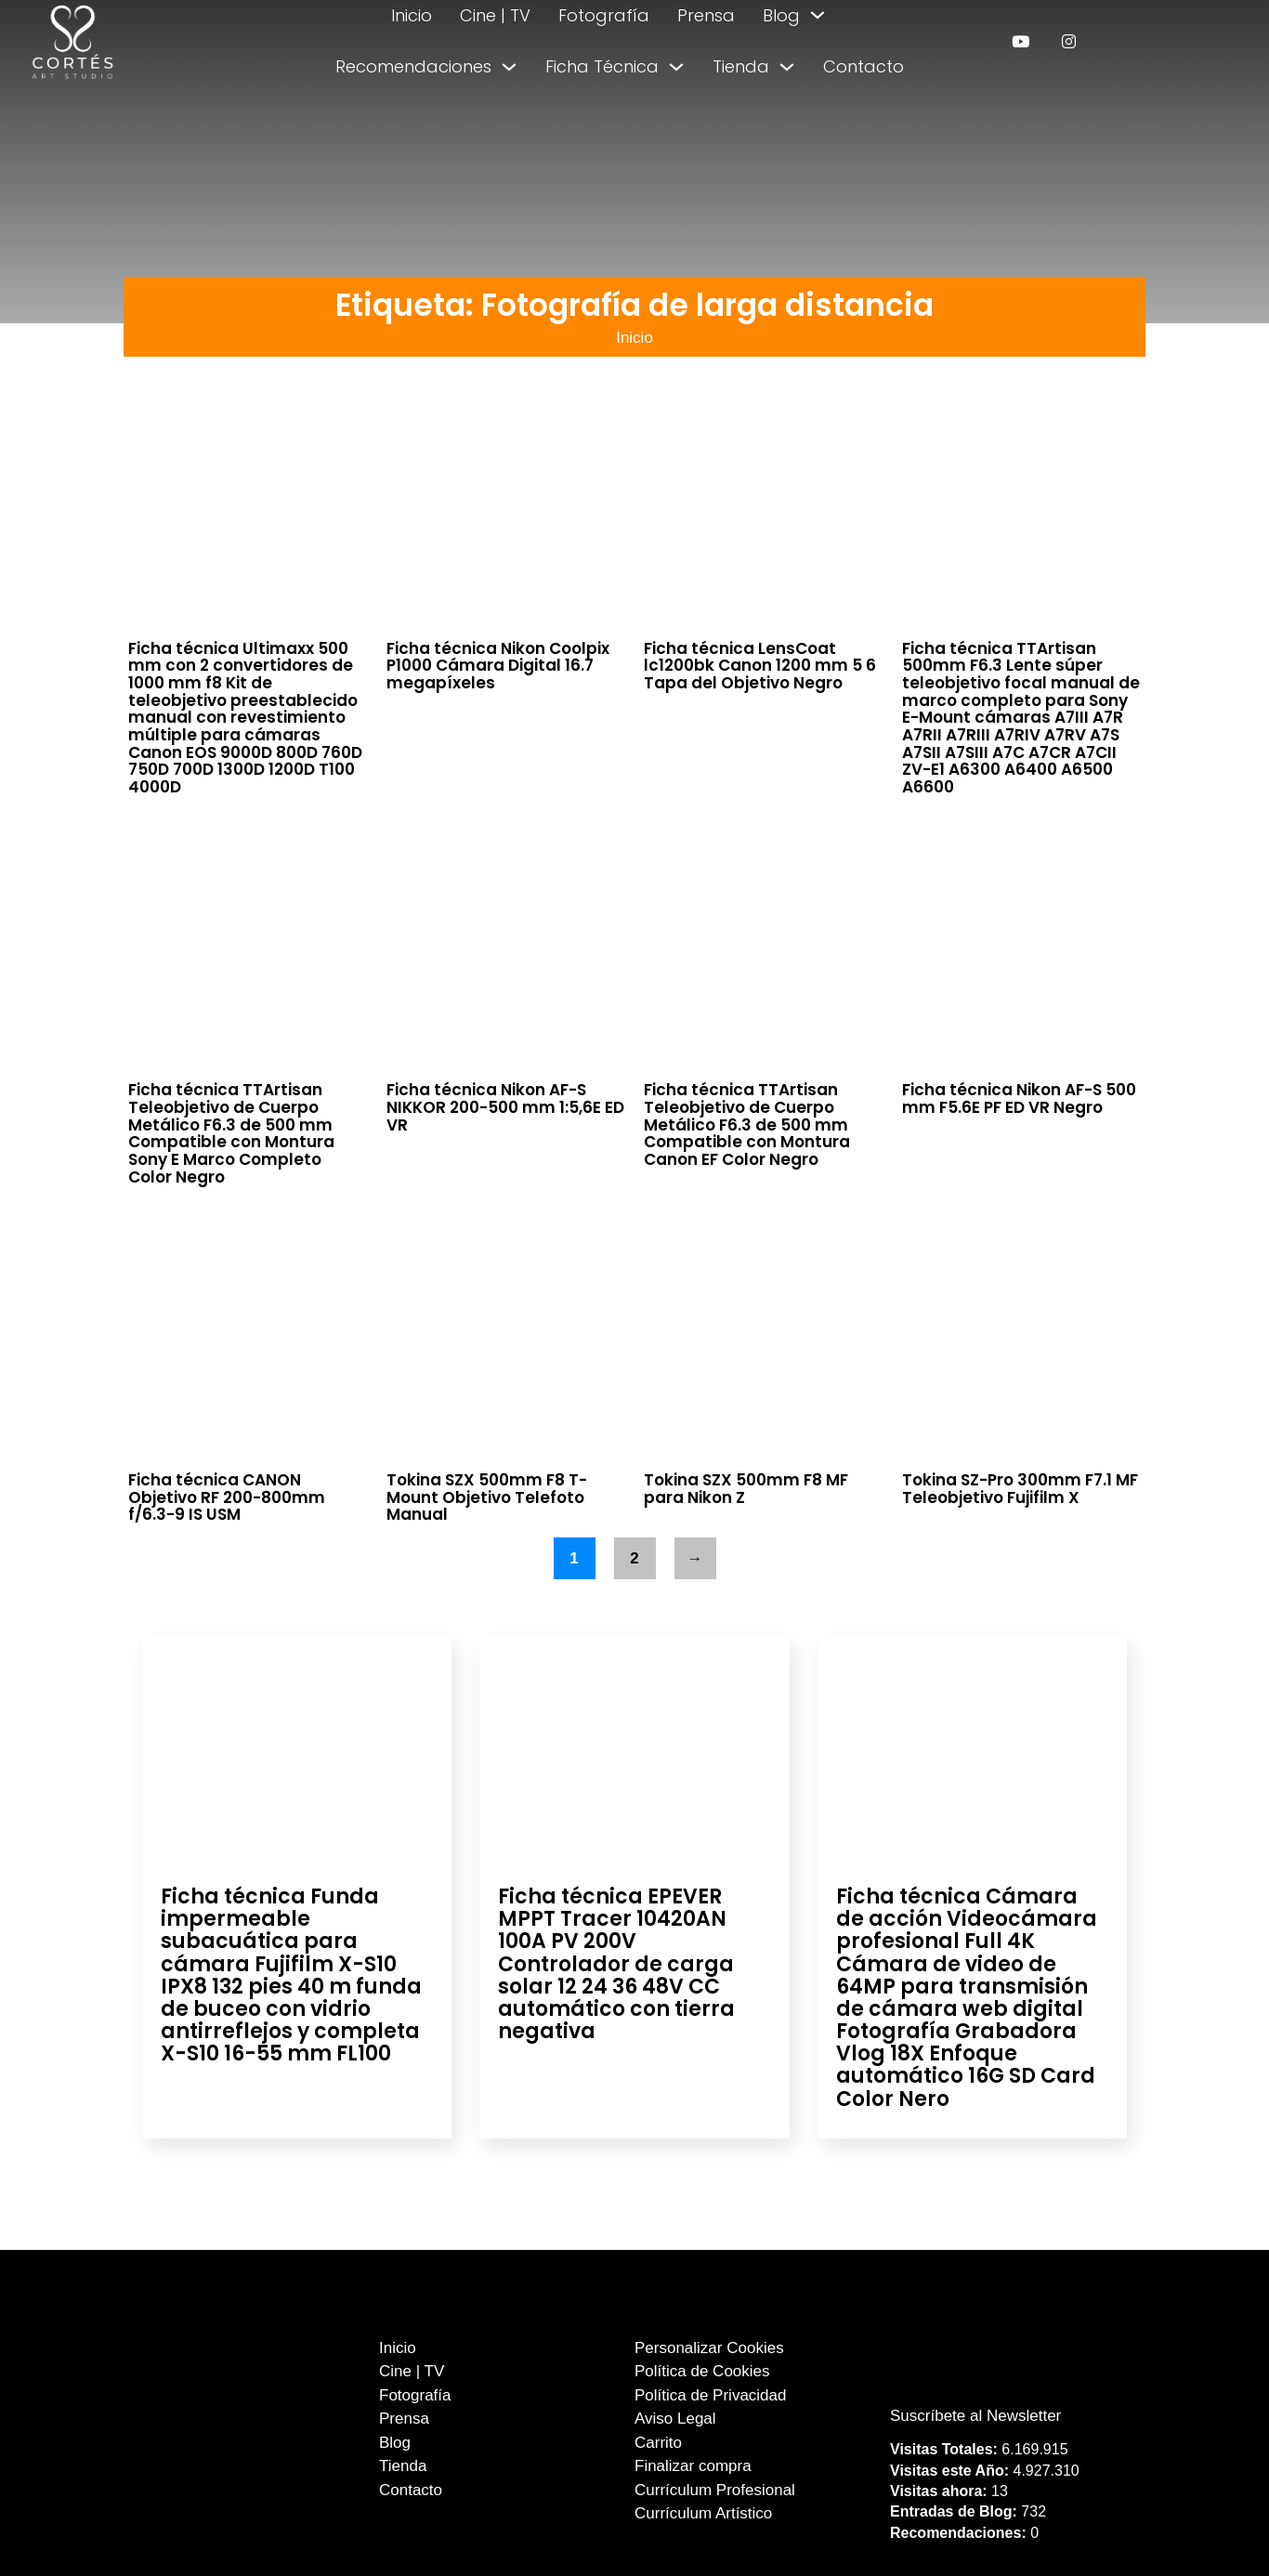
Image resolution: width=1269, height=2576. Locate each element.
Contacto (863, 66)
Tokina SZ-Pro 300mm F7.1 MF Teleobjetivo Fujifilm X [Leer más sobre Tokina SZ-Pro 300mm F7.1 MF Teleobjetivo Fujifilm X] (1020, 1489)
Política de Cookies (702, 2371)
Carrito (658, 2443)
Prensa (706, 15)
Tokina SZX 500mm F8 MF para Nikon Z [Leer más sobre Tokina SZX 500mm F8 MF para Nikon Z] (746, 1489)
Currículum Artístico (703, 2513)
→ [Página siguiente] (695, 1558)
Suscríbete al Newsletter (975, 2416)
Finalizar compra (693, 2466)
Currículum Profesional (714, 2490)
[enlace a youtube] (1020, 41)
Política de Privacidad (710, 2395)
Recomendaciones (413, 66)
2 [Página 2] (634, 1558)
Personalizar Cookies (709, 2348)
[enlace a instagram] (1069, 41)
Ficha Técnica (602, 66)
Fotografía (603, 15)
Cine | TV (495, 15)
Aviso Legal (675, 2418)
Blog (781, 15)
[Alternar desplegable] (817, 15)
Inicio (411, 15)
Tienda (741, 66)
